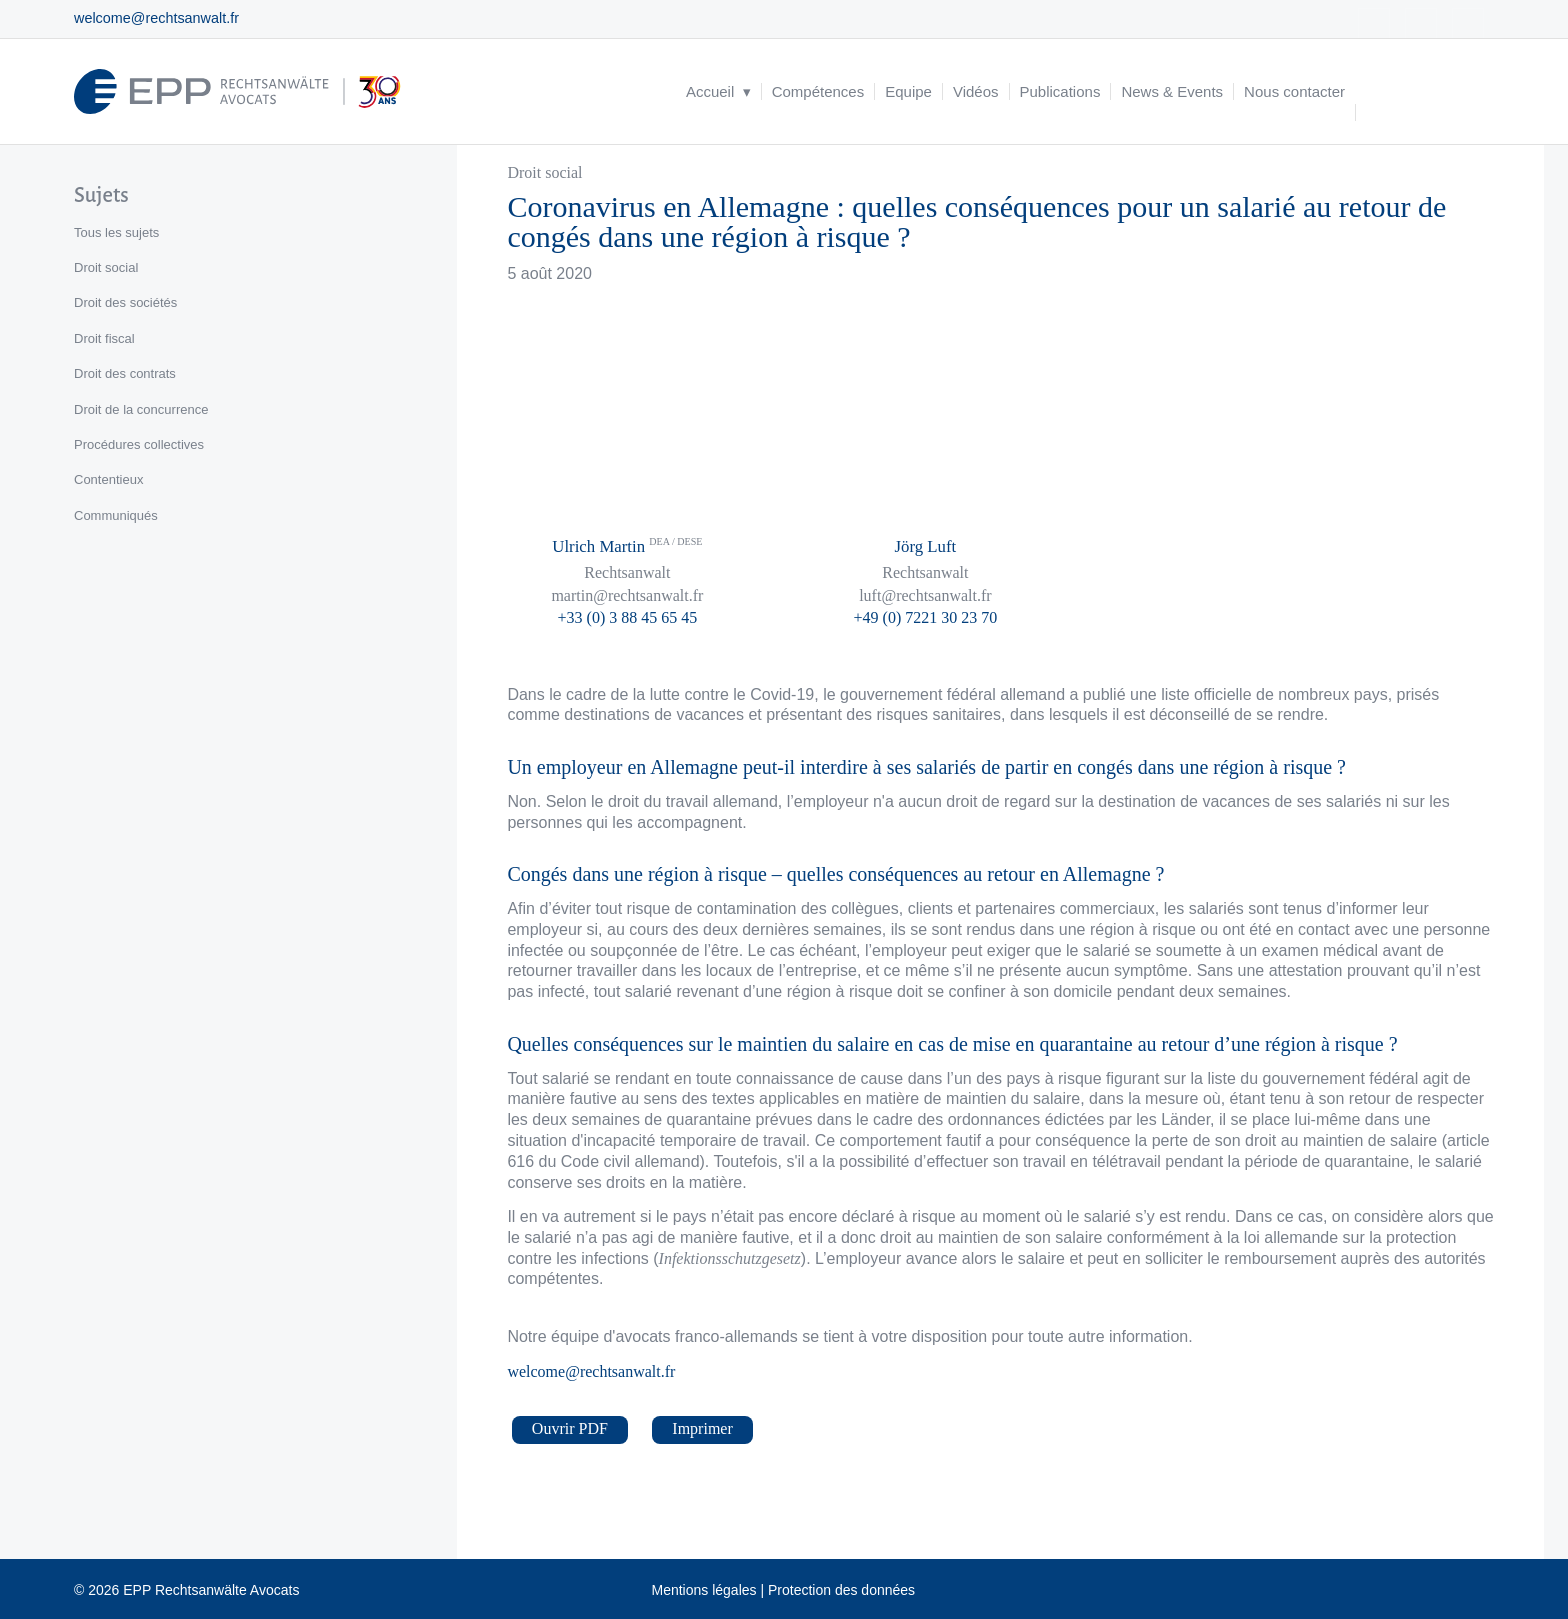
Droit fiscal (104, 338)
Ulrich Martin (627, 546)
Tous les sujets (116, 232)
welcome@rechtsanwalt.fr (156, 18)
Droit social (544, 172)
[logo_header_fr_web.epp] (238, 91)
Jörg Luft (926, 546)
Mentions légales (703, 1590)
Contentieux (108, 479)
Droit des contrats (125, 373)
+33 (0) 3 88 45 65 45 (628, 617)
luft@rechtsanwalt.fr (925, 595)
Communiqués (116, 515)
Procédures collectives (139, 444)
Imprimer (702, 1428)
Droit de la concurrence (141, 409)
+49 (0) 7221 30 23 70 (926, 617)
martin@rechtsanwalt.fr (627, 595)
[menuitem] (718, 91)
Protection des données (841, 1590)
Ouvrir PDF (570, 1428)
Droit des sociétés (125, 302)
